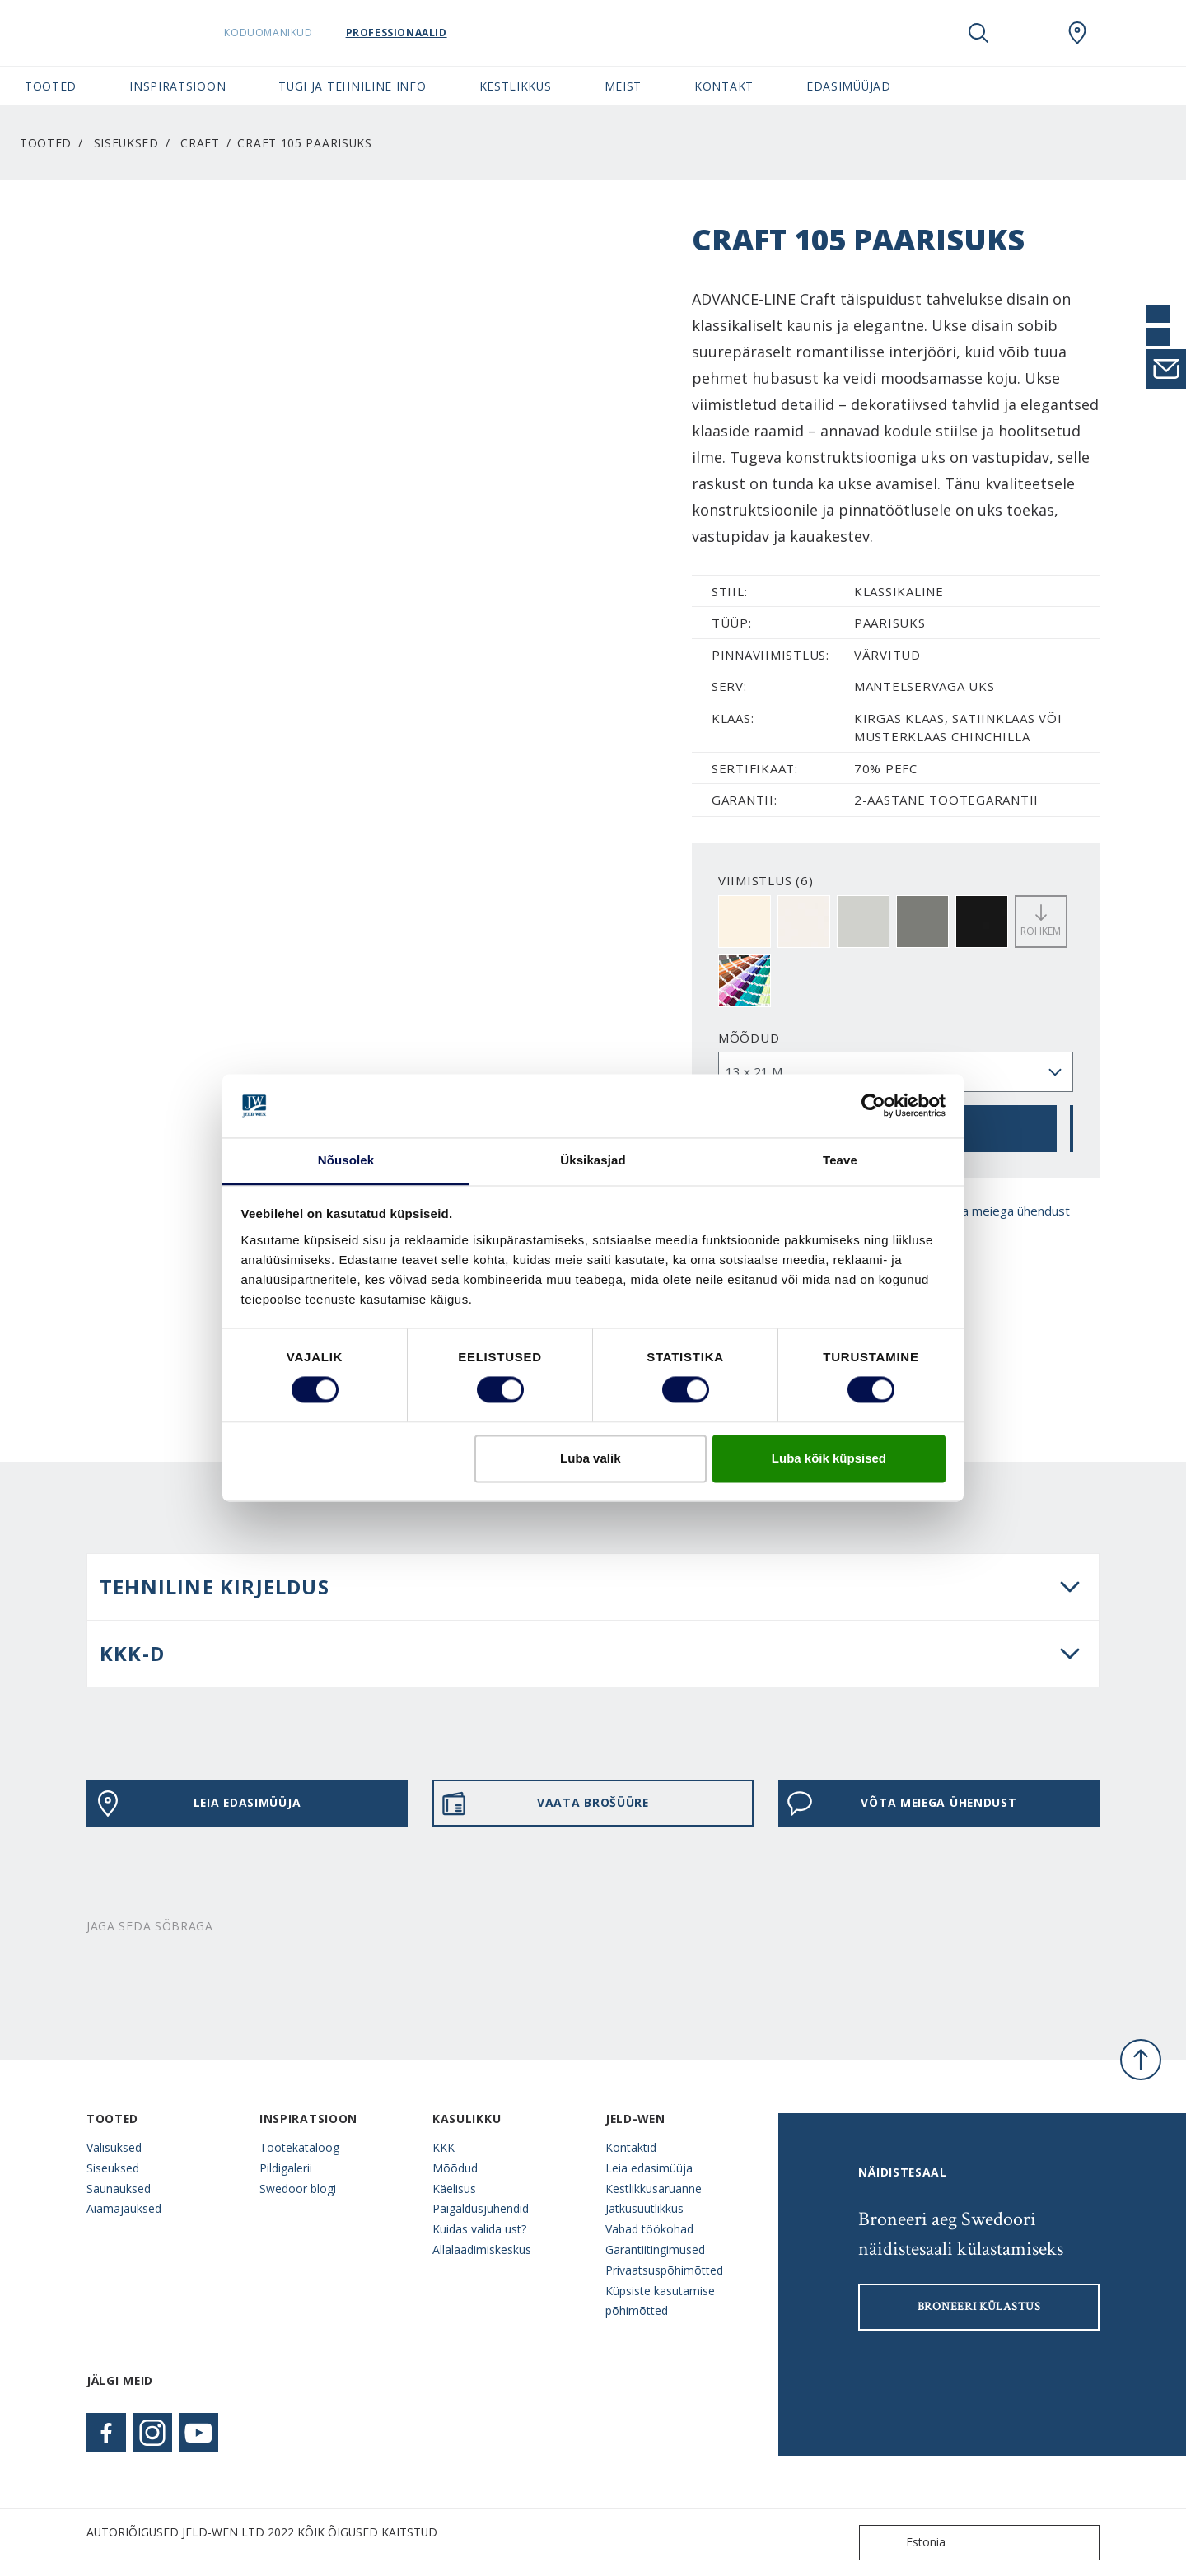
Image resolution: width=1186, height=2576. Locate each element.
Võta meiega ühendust (989, 1211)
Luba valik (590, 1458)
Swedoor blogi (297, 2188)
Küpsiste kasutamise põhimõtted (660, 2301)
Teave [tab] (840, 1160)
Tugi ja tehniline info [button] (352, 86)
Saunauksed (118, 2188)
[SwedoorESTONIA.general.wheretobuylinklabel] (1077, 33)
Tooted (46, 143)
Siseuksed (126, 143)
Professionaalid (418, 33)
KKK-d (132, 1653)
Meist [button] (623, 86)
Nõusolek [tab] (346, 1160)
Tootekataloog (299, 2147)
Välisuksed (114, 2147)
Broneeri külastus (979, 2306)
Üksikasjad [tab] (592, 1160)
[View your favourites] (1028, 33)
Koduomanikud (291, 33)
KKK (443, 2147)
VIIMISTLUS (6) (766, 880)
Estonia (906, 2542)
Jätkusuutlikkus (644, 2208)
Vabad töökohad (649, 2229)
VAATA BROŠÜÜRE (545, 1803)
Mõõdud (749, 1037)
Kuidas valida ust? (479, 2229)
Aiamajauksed (123, 2208)
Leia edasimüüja (198, 1803)
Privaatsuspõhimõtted (664, 2270)
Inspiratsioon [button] (177, 86)
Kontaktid (630, 2147)
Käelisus (454, 2188)
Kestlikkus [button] (515, 86)
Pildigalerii (285, 2168)
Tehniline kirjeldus (214, 1586)
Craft (199, 143)
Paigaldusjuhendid (480, 2208)
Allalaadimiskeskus (481, 2249)
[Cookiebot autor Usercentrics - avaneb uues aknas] (873, 1106)
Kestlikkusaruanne (653, 2188)
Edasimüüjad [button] (848, 86)
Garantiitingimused (655, 2249)
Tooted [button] (51, 86)
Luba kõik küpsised (829, 1458)
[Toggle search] (978, 33)
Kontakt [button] (724, 86)
